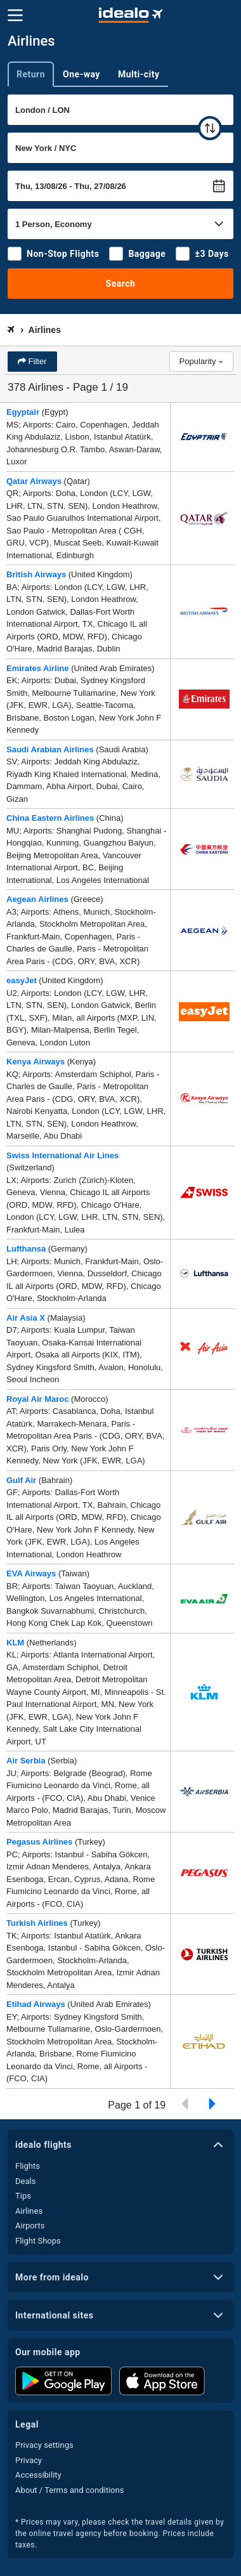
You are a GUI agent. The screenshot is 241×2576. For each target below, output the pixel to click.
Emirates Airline (37, 668)
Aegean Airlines (37, 899)
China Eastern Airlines (50, 818)
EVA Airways (31, 1573)
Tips (23, 2195)
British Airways (36, 574)
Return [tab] (30, 74)
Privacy (28, 2460)
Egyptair (22, 412)
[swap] (210, 128)
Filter (36, 361)
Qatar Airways (34, 481)
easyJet (21, 980)
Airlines (28, 2211)
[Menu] (15, 15)
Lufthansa (26, 1248)
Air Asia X (25, 1318)
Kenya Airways (35, 1061)
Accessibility (38, 2475)
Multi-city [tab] (139, 74)
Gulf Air (21, 1480)
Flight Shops (38, 2241)
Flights (27, 2166)
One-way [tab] (81, 74)
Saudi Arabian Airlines (50, 749)
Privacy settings (44, 2445)
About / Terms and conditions (69, 2490)
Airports (29, 2225)
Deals (25, 2181)
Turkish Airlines (37, 1923)
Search (121, 283)
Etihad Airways (35, 2004)
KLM (15, 1642)
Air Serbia (25, 1760)
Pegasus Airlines (39, 1842)
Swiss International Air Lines (62, 1155)
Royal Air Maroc (37, 1399)
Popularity (201, 361)
